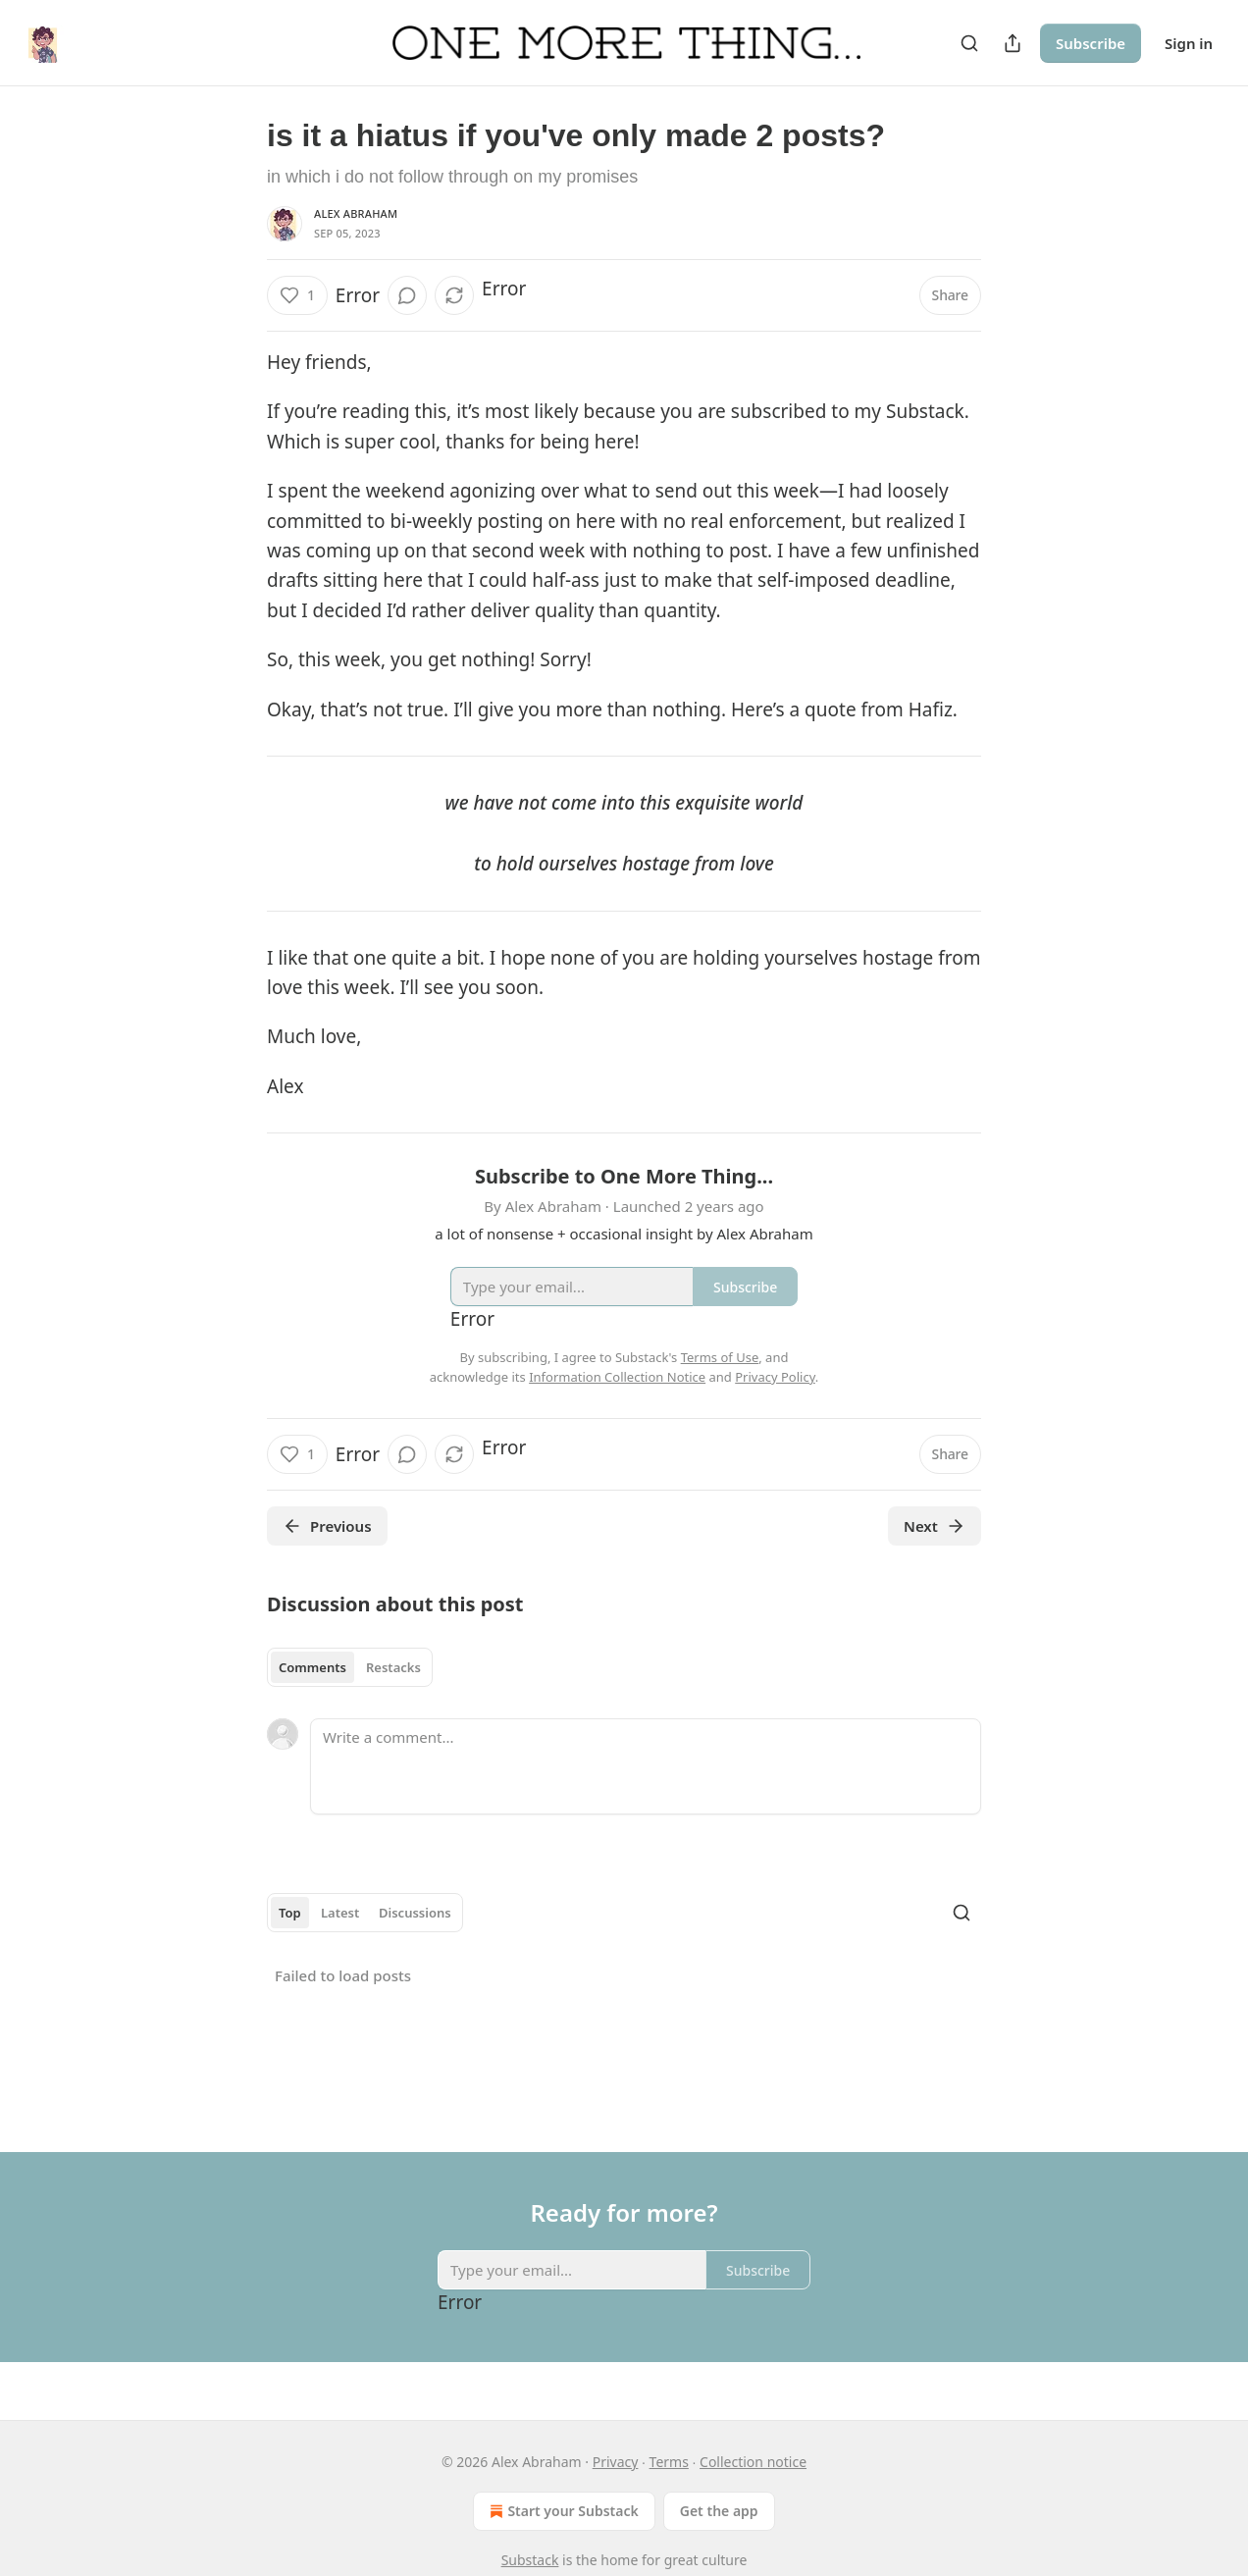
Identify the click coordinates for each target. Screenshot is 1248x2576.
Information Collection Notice (617, 1377)
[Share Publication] (1012, 43)
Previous (327, 1526)
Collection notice (753, 2461)
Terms (669, 2461)
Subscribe (1090, 43)
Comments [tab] (312, 1667)
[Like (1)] (297, 295)
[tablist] (350, 1667)
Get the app (719, 2510)
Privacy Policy (775, 1377)
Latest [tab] (340, 1912)
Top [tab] (290, 1912)
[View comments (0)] (407, 295)
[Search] (969, 43)
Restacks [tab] (393, 1667)
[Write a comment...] (645, 1766)
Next (934, 1526)
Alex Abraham (355, 213)
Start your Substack (562, 2511)
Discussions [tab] (415, 1912)
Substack (530, 2559)
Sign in (1189, 43)
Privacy (616, 2461)
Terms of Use (720, 1357)
